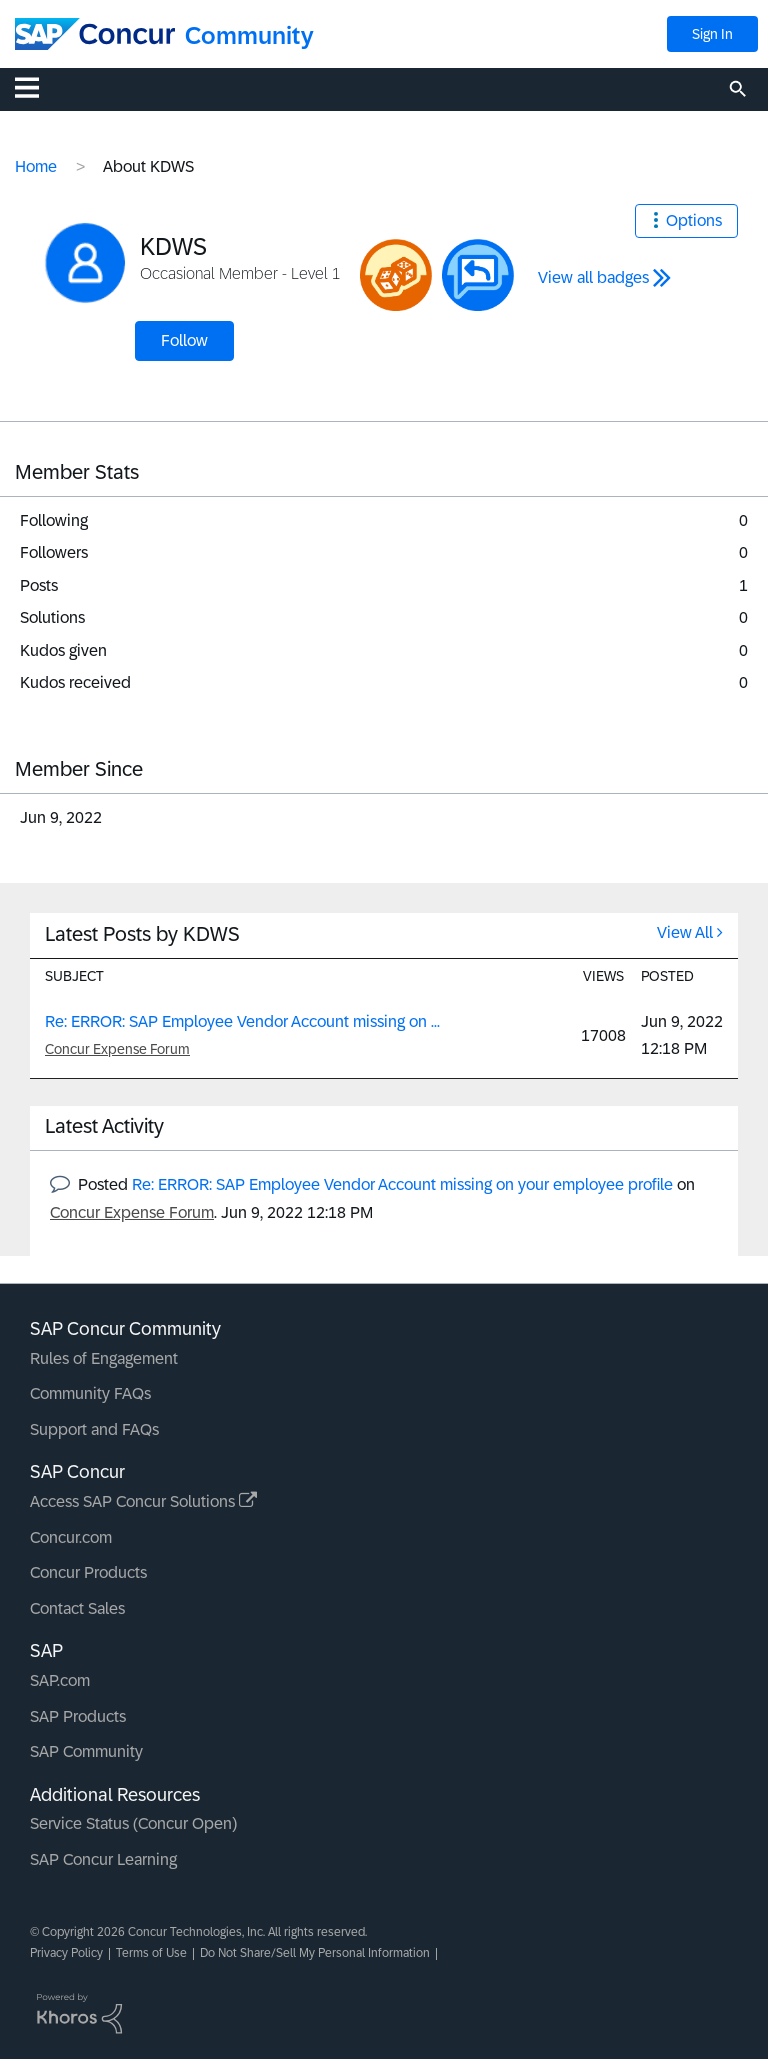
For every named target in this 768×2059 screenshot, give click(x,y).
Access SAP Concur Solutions (143, 1501)
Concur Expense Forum (117, 1049)
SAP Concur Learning (103, 1859)
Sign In (712, 34)
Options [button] (694, 220)
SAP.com (60, 1680)
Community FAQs (90, 1393)
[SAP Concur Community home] (95, 34)
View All (685, 932)
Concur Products (88, 1572)
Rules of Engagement (104, 1358)
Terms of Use (151, 1953)
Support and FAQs (94, 1429)
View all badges (593, 277)
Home (36, 166)
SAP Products (78, 1716)
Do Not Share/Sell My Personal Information (315, 1953)
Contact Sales (77, 1608)
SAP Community (86, 1751)
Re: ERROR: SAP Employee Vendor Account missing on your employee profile (402, 1184)
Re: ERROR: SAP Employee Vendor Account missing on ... (242, 1021)
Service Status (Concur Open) (133, 1823)
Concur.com (71, 1537)
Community (249, 35)
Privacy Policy (66, 1953)
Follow (184, 340)
